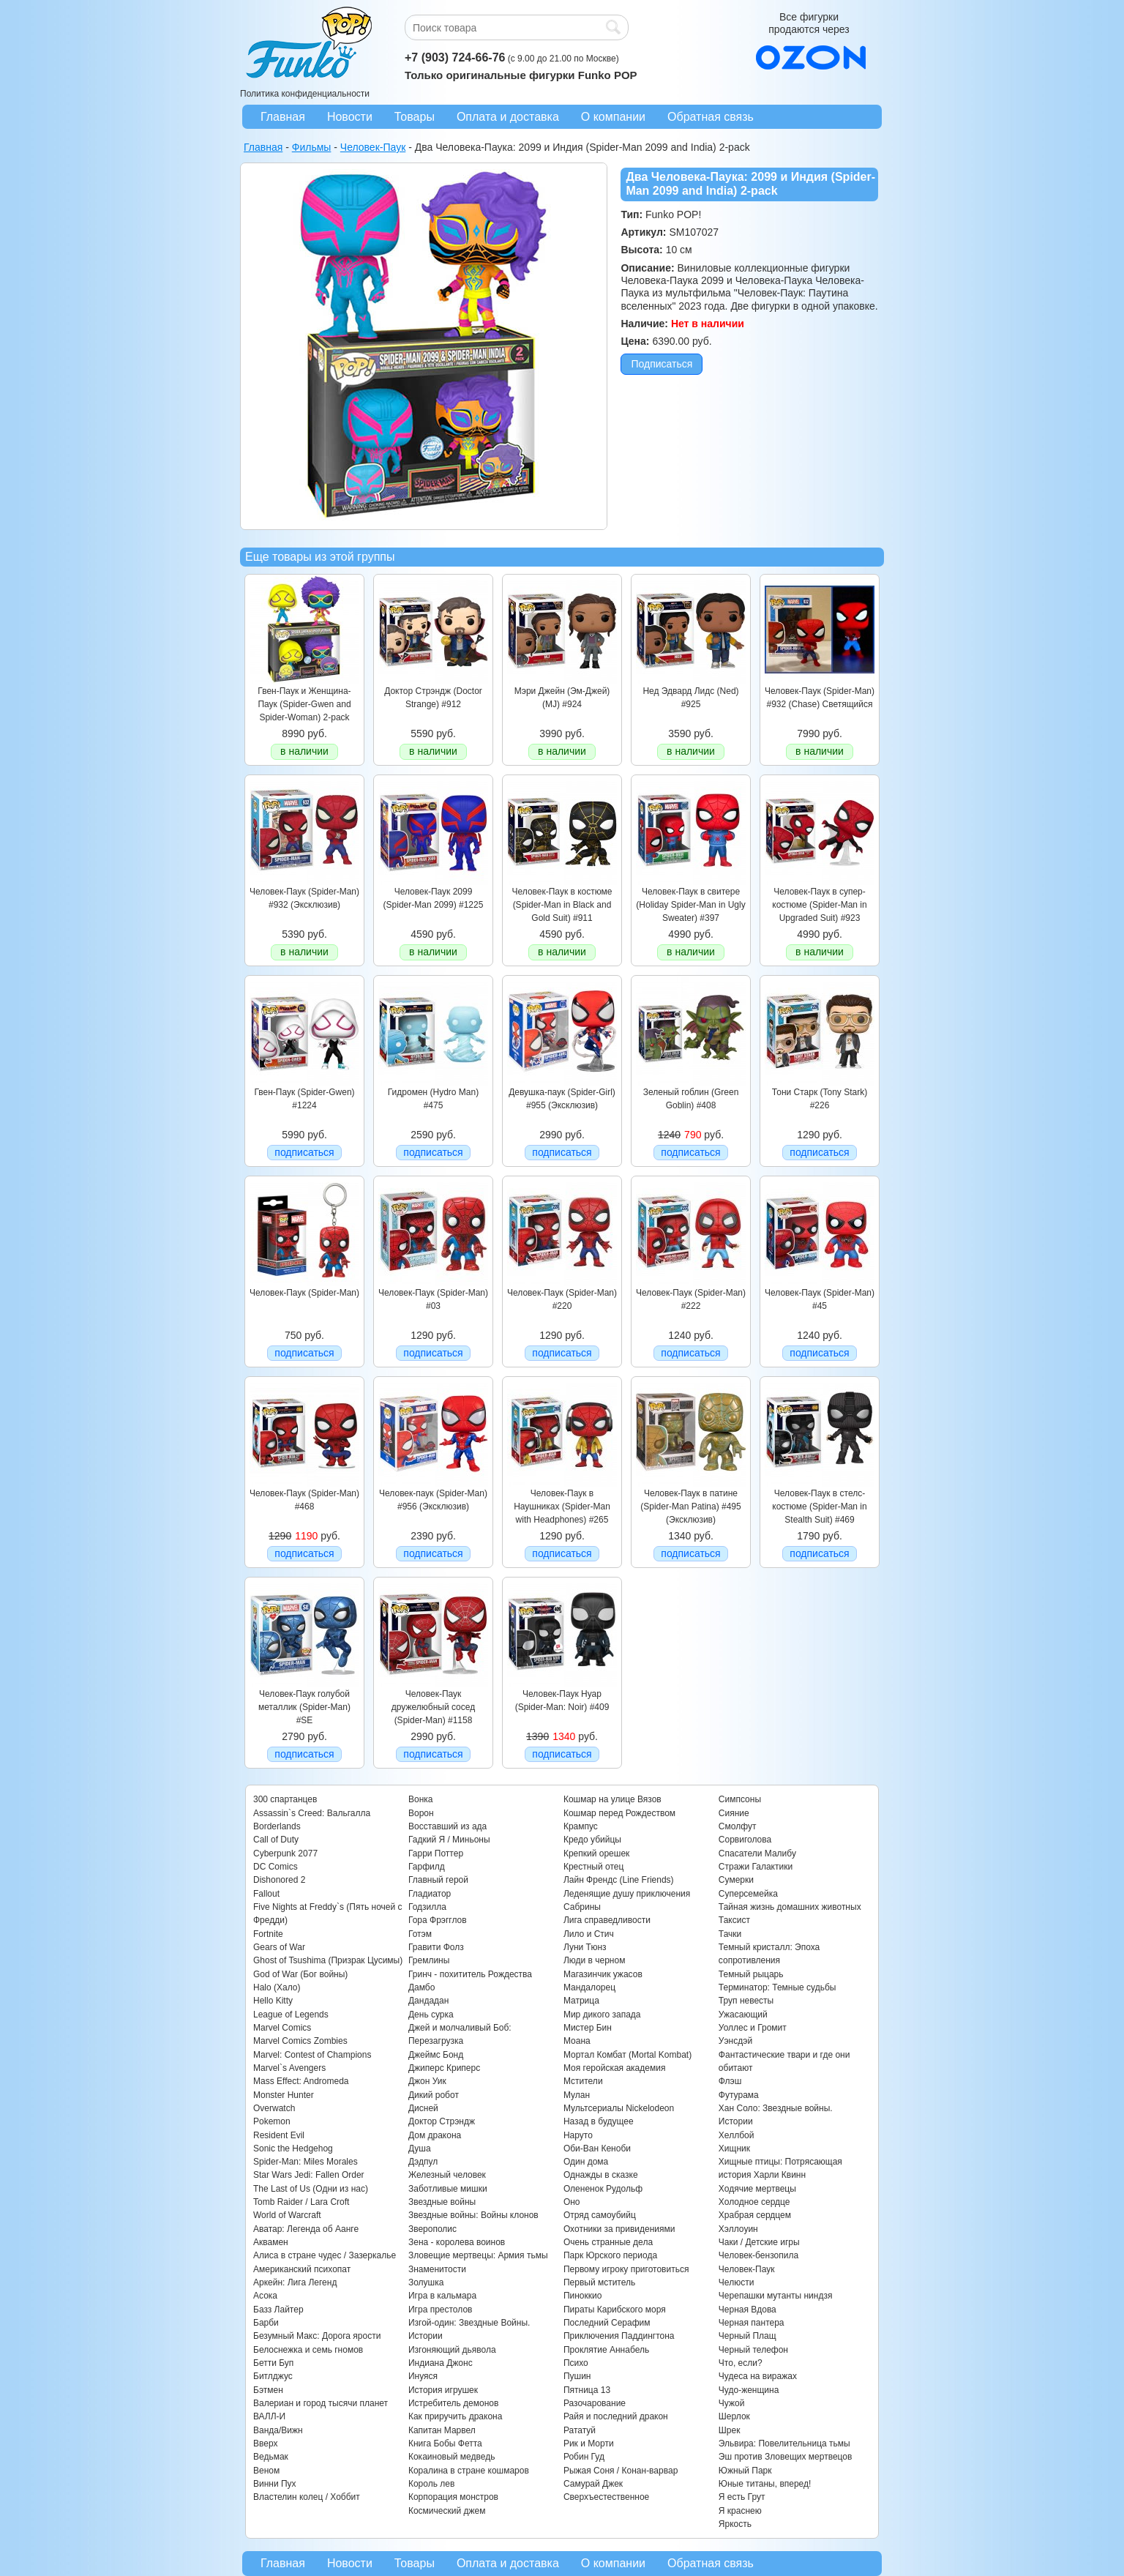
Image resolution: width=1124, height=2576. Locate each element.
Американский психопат (302, 2269)
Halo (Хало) (277, 1987)
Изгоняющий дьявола (452, 2350)
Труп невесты (746, 2001)
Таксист (734, 1920)
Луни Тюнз (585, 1947)
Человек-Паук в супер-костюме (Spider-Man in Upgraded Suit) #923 (819, 905)
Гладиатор (429, 1894)
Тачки (730, 1934)
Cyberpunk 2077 (285, 1853)
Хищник (734, 2148)
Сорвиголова (745, 1839)
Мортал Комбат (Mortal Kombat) (627, 2055)
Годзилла (427, 1907)
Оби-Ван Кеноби (597, 2148)
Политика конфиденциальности (305, 94)
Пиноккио (582, 2296)
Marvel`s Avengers (289, 2068)
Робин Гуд (583, 2457)
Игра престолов (440, 2309)
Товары (414, 117)
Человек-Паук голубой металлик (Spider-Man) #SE (304, 1707)
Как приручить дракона (455, 2416)
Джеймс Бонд (435, 2055)
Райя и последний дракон (615, 2416)
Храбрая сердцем (755, 2215)
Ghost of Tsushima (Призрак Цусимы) (327, 1960)
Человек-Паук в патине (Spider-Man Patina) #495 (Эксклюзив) (690, 1507)
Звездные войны (442, 2202)
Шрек (730, 2430)
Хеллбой (736, 2135)
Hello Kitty (273, 2001)
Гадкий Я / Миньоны (449, 1839)
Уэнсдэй (735, 2041)
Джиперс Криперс (444, 2068)
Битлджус (273, 2376)
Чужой (732, 2403)
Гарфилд (426, 1867)
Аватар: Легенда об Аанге (306, 2229)
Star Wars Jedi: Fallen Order (308, 2175)
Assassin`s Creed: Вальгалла (311, 1813)
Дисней (423, 2108)
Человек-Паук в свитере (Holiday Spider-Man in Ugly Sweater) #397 (690, 905)
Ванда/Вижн (278, 2430)
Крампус (580, 1826)
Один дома (585, 2162)
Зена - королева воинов (456, 2242)
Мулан (576, 2095)
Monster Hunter (283, 2095)
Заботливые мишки (447, 2189)
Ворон (421, 1813)
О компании (613, 117)
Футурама (739, 2095)
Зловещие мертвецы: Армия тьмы (478, 2255)
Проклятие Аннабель (606, 2350)
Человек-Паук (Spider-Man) (304, 1293)
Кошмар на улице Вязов (612, 1799)
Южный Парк (745, 2470)
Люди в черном (594, 1960)
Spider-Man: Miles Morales (305, 2162)
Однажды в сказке (600, 2175)
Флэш (730, 2081)
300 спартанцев (285, 1799)
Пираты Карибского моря (614, 2309)
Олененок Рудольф (602, 2189)
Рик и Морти (588, 2443)
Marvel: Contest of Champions (312, 2055)
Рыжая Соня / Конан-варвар (620, 2470)
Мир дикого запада (602, 2014)
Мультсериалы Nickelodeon (618, 2108)
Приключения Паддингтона (619, 2336)
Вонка (420, 1799)
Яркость (735, 2524)
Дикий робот (433, 2095)
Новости (349, 117)
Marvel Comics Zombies (300, 2041)
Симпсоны (740, 1799)
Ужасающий (743, 2014)
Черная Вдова (747, 2309)
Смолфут (738, 1826)
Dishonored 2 (279, 1880)
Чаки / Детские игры (759, 2242)
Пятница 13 (586, 2390)
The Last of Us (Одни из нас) (310, 2189)
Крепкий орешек (596, 1853)
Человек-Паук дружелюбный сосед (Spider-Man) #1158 (433, 1707)
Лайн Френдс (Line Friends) (618, 1880)
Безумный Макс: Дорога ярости (317, 2336)
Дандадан (428, 2001)
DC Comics (275, 1867)
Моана (577, 2041)
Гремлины (428, 1960)
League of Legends (291, 2014)
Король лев (431, 2484)
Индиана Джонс (440, 2363)
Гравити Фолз (436, 1947)
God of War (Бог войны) (300, 1974)
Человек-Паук (747, 2269)
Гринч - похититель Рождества (470, 1974)
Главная (283, 117)
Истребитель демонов (453, 2403)
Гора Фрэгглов (437, 1920)
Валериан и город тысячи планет (320, 2403)
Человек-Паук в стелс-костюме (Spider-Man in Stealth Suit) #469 (819, 1507)
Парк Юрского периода (610, 2255)
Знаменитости (437, 2269)
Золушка (425, 2282)
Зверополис (432, 2229)
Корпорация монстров (453, 2497)
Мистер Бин (587, 2028)
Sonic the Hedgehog (293, 2148)
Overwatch (274, 2108)
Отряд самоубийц (599, 2215)
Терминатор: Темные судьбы (777, 1987)
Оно (571, 2202)
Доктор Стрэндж (441, 2121)
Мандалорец (589, 1987)
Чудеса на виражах (758, 2376)
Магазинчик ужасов (602, 1974)
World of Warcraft (287, 2215)
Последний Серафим (607, 2323)
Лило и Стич (588, 1934)
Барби (266, 2323)
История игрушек (443, 2390)
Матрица (581, 2001)
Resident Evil (278, 2135)
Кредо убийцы (592, 1839)
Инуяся (423, 2376)
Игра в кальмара (442, 2296)
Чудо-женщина (749, 2390)
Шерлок (734, 2416)
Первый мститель (599, 2282)
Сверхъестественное (606, 2497)
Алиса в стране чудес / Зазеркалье (324, 2255)
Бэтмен (268, 2390)
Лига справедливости (607, 1920)
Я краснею (740, 2511)
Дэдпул (423, 2162)
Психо (575, 2363)
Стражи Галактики (756, 1867)
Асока (265, 2296)
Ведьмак (270, 2457)
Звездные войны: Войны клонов (473, 2215)
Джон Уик (427, 2081)
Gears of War (279, 1947)
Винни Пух (274, 2484)
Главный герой (438, 1880)
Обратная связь (710, 117)
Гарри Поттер (435, 1853)
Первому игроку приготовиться (626, 2269)
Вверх (265, 2443)
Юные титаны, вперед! (765, 2484)
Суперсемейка (748, 1894)
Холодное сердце (754, 2202)
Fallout (266, 1894)
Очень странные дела (608, 2242)
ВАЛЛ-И (269, 2416)
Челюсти (736, 2282)
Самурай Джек (593, 2484)
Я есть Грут (742, 2497)
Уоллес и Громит (753, 2028)
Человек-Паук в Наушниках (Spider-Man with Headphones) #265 (562, 1507)
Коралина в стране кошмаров (468, 2470)
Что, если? (741, 2363)
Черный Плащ (747, 2336)
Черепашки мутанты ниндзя (776, 2296)
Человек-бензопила (758, 2255)
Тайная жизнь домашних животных (790, 1907)
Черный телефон (753, 2350)
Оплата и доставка (508, 117)
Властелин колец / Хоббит (306, 2497)
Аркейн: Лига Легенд (295, 2282)
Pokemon (272, 2121)
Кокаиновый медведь (451, 2457)
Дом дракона (434, 2135)
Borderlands (277, 1826)
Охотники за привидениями (619, 2229)
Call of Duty (276, 1839)
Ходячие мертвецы (757, 2189)
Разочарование (594, 2403)
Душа (419, 2148)
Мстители (583, 2081)
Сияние (734, 1813)
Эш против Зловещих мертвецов (786, 2457)
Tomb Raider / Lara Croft (301, 2202)
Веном (266, 2470)
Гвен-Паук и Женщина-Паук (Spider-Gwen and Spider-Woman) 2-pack (304, 704)
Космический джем (447, 2511)
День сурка (431, 2014)
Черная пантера (751, 2323)
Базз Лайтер (278, 2309)
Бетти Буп (273, 2363)
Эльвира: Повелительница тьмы (784, 2443)
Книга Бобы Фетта (445, 2443)
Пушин (577, 2376)
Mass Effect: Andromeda (301, 2081)
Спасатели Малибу (757, 1853)
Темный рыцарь (751, 1974)
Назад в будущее (598, 2121)
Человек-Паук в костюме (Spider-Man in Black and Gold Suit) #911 (562, 905)
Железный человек (447, 2175)
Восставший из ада (447, 1826)
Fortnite (268, 1934)
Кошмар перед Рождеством (619, 1813)
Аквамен (270, 2242)
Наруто (578, 2135)
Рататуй (579, 2430)
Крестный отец (593, 1867)
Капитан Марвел (442, 2430)
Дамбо (421, 1987)
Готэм (420, 1934)
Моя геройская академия (614, 2068)
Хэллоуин (738, 2229)
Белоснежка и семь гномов (308, 2350)
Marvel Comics (282, 2028)
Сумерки (736, 1880)
